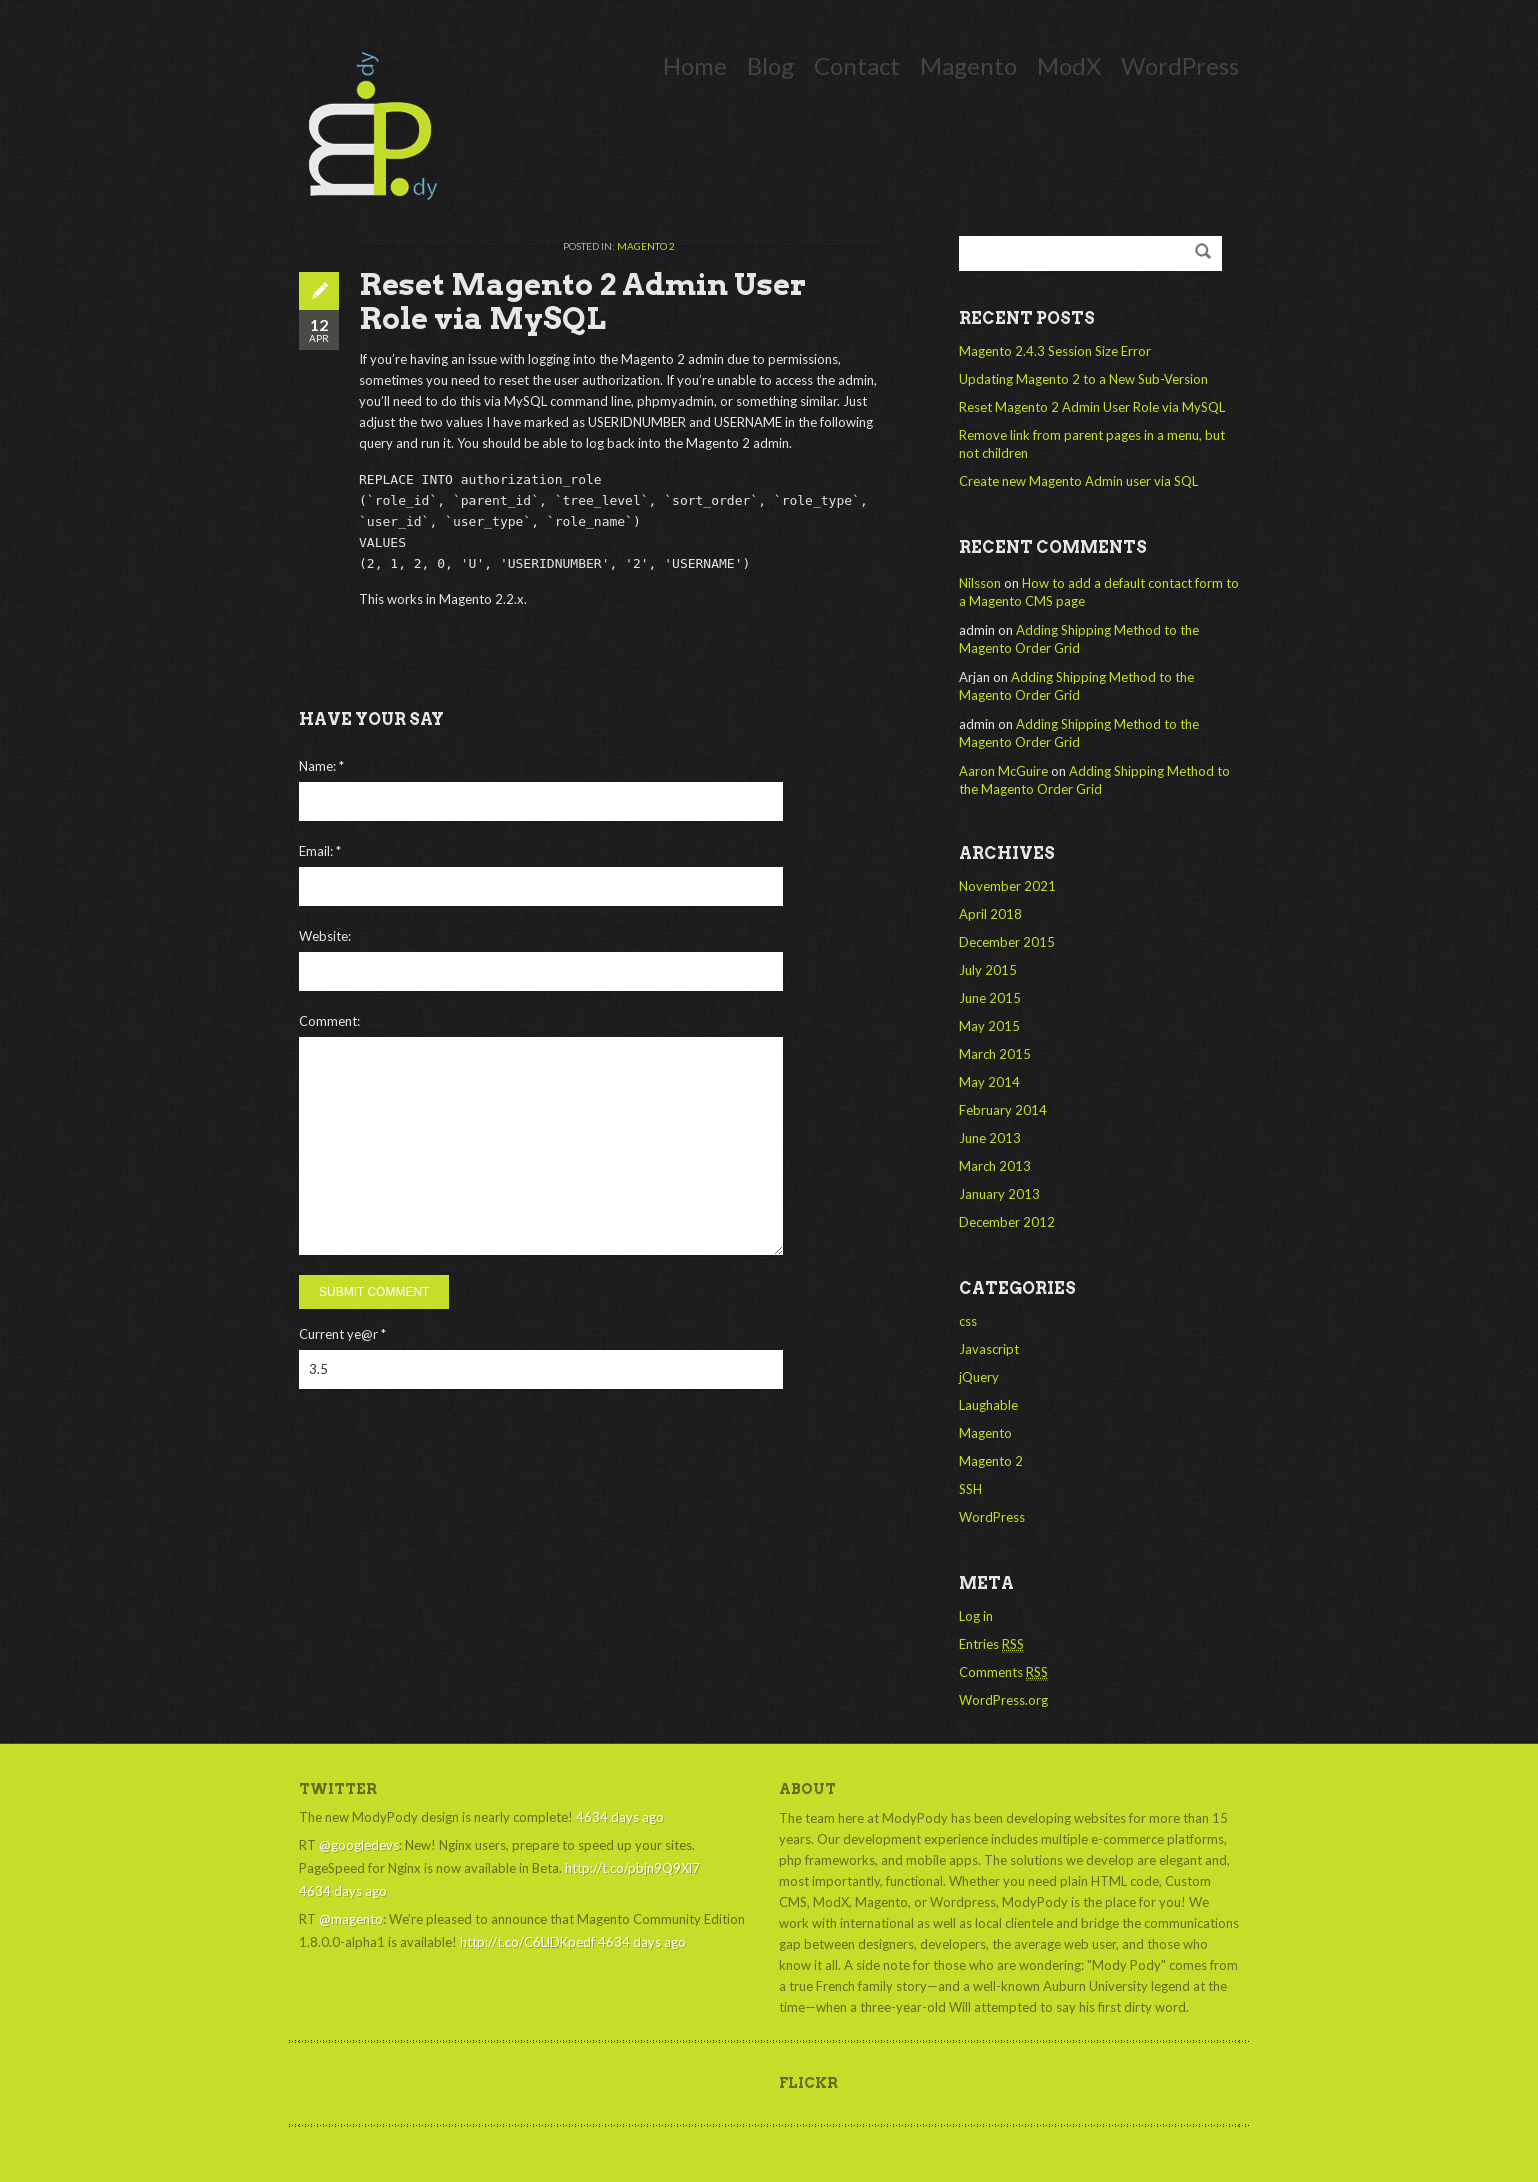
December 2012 (1007, 1222)
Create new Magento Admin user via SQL (1078, 481)
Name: (321, 766)
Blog (770, 65)
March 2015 (995, 1054)
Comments (1003, 1672)
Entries (991, 1644)
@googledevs (359, 1845)
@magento (351, 1919)
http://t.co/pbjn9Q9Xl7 (632, 1868)
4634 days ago (620, 1817)
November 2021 (1007, 886)
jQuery (979, 1377)
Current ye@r (342, 1334)
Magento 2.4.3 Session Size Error (1055, 351)
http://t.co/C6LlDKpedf (527, 1942)
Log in (976, 1616)
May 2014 (989, 1082)
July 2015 (988, 970)
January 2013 (999, 1194)
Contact (857, 65)
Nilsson (980, 583)
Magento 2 (646, 246)
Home (695, 65)
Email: (320, 851)
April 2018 (990, 914)
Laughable (988, 1405)
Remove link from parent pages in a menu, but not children (1092, 444)
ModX (1069, 65)
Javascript (989, 1349)
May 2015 (989, 1026)
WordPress (1180, 65)
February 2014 (1003, 1110)
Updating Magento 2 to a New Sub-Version (1083, 379)
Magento (968, 65)
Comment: (329, 1021)
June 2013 (990, 1138)
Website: (325, 936)
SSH (970, 1489)
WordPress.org (1003, 1700)
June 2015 (990, 998)
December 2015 (1007, 942)
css (968, 1321)
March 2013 (995, 1166)
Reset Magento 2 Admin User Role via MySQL (1092, 407)
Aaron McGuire (1003, 771)
